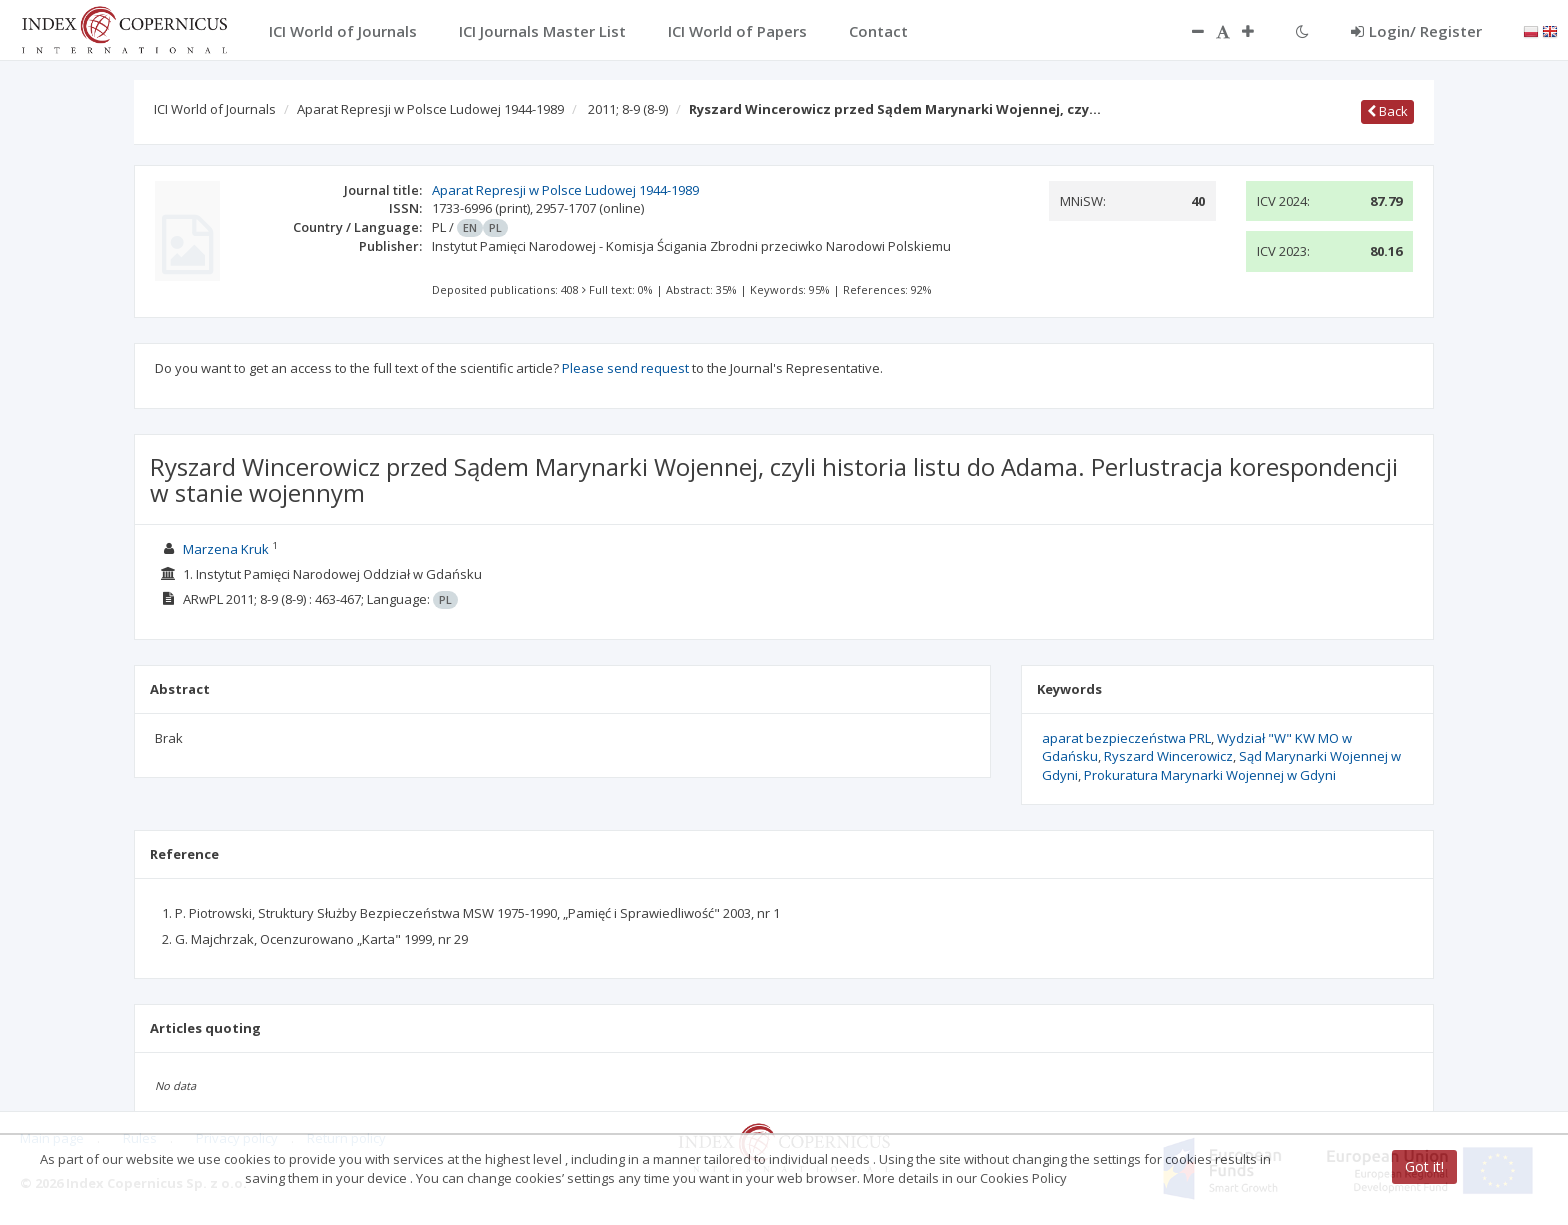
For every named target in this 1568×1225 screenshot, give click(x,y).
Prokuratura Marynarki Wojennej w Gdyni (1210, 775)
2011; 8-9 (628, 109)
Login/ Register (1416, 31)
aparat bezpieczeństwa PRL (1126, 738)
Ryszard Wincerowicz (1168, 756)
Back (1387, 111)
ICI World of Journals (215, 109)
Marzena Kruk (226, 549)
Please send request (625, 368)
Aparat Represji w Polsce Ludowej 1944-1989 (430, 109)
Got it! (1424, 1166)
